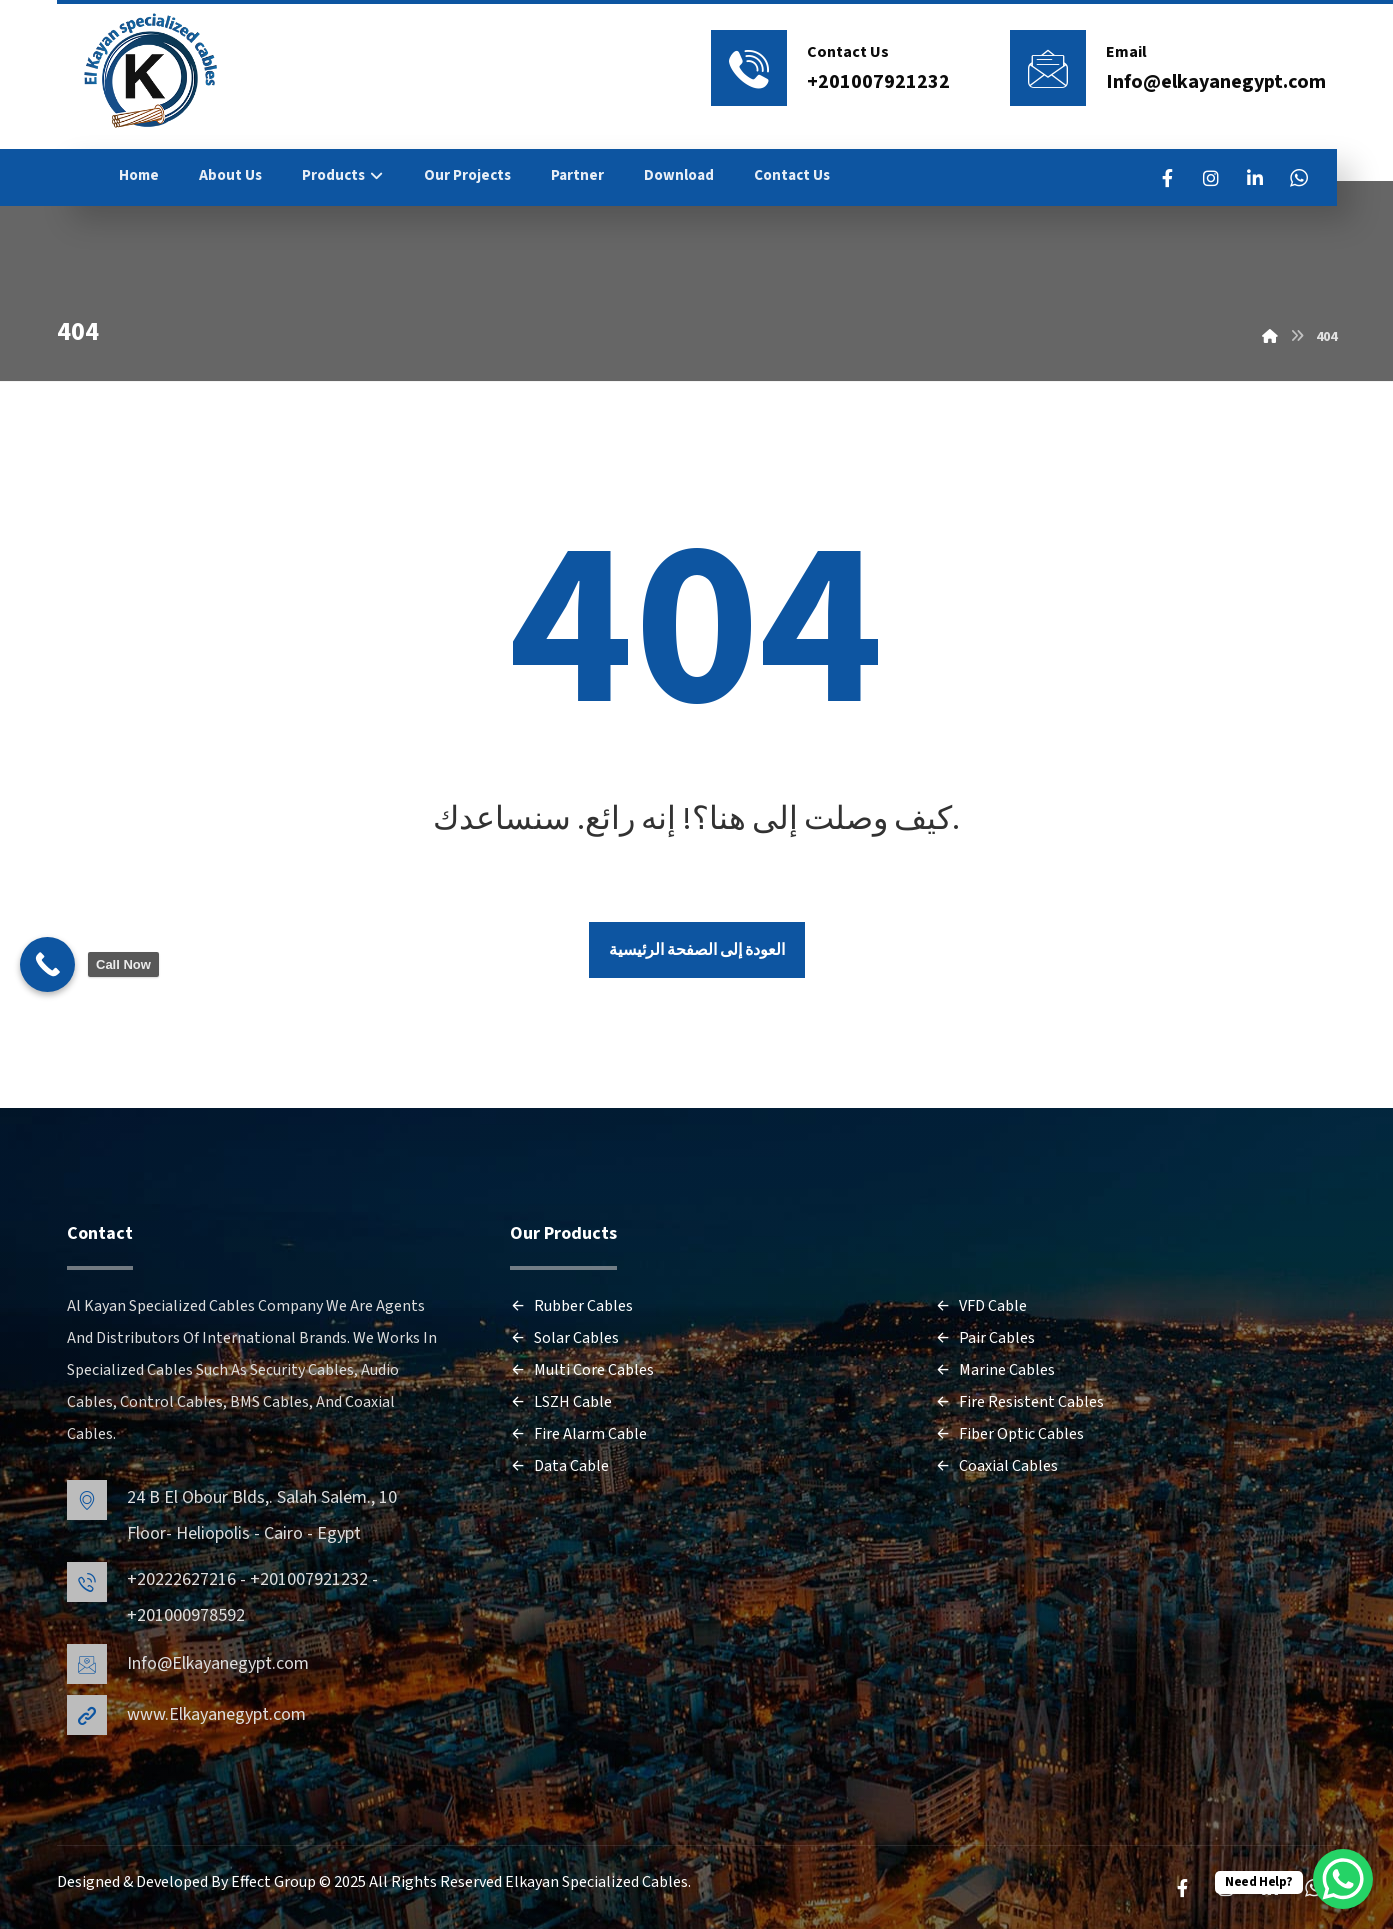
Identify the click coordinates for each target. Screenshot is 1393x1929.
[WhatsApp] (1299, 178)
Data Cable (559, 1466)
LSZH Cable (561, 1402)
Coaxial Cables (996, 1466)
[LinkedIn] (1255, 178)
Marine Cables (995, 1370)
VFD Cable (981, 1306)
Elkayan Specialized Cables (596, 1882)
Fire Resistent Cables (1019, 1402)
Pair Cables (985, 1338)
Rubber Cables (571, 1306)
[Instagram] (1211, 178)
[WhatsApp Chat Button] (1343, 1879)
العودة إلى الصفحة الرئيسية (697, 950)
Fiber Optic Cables (1009, 1434)
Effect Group (275, 1882)
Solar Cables (564, 1338)
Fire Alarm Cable (578, 1434)
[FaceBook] (1167, 178)
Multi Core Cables (582, 1370)
